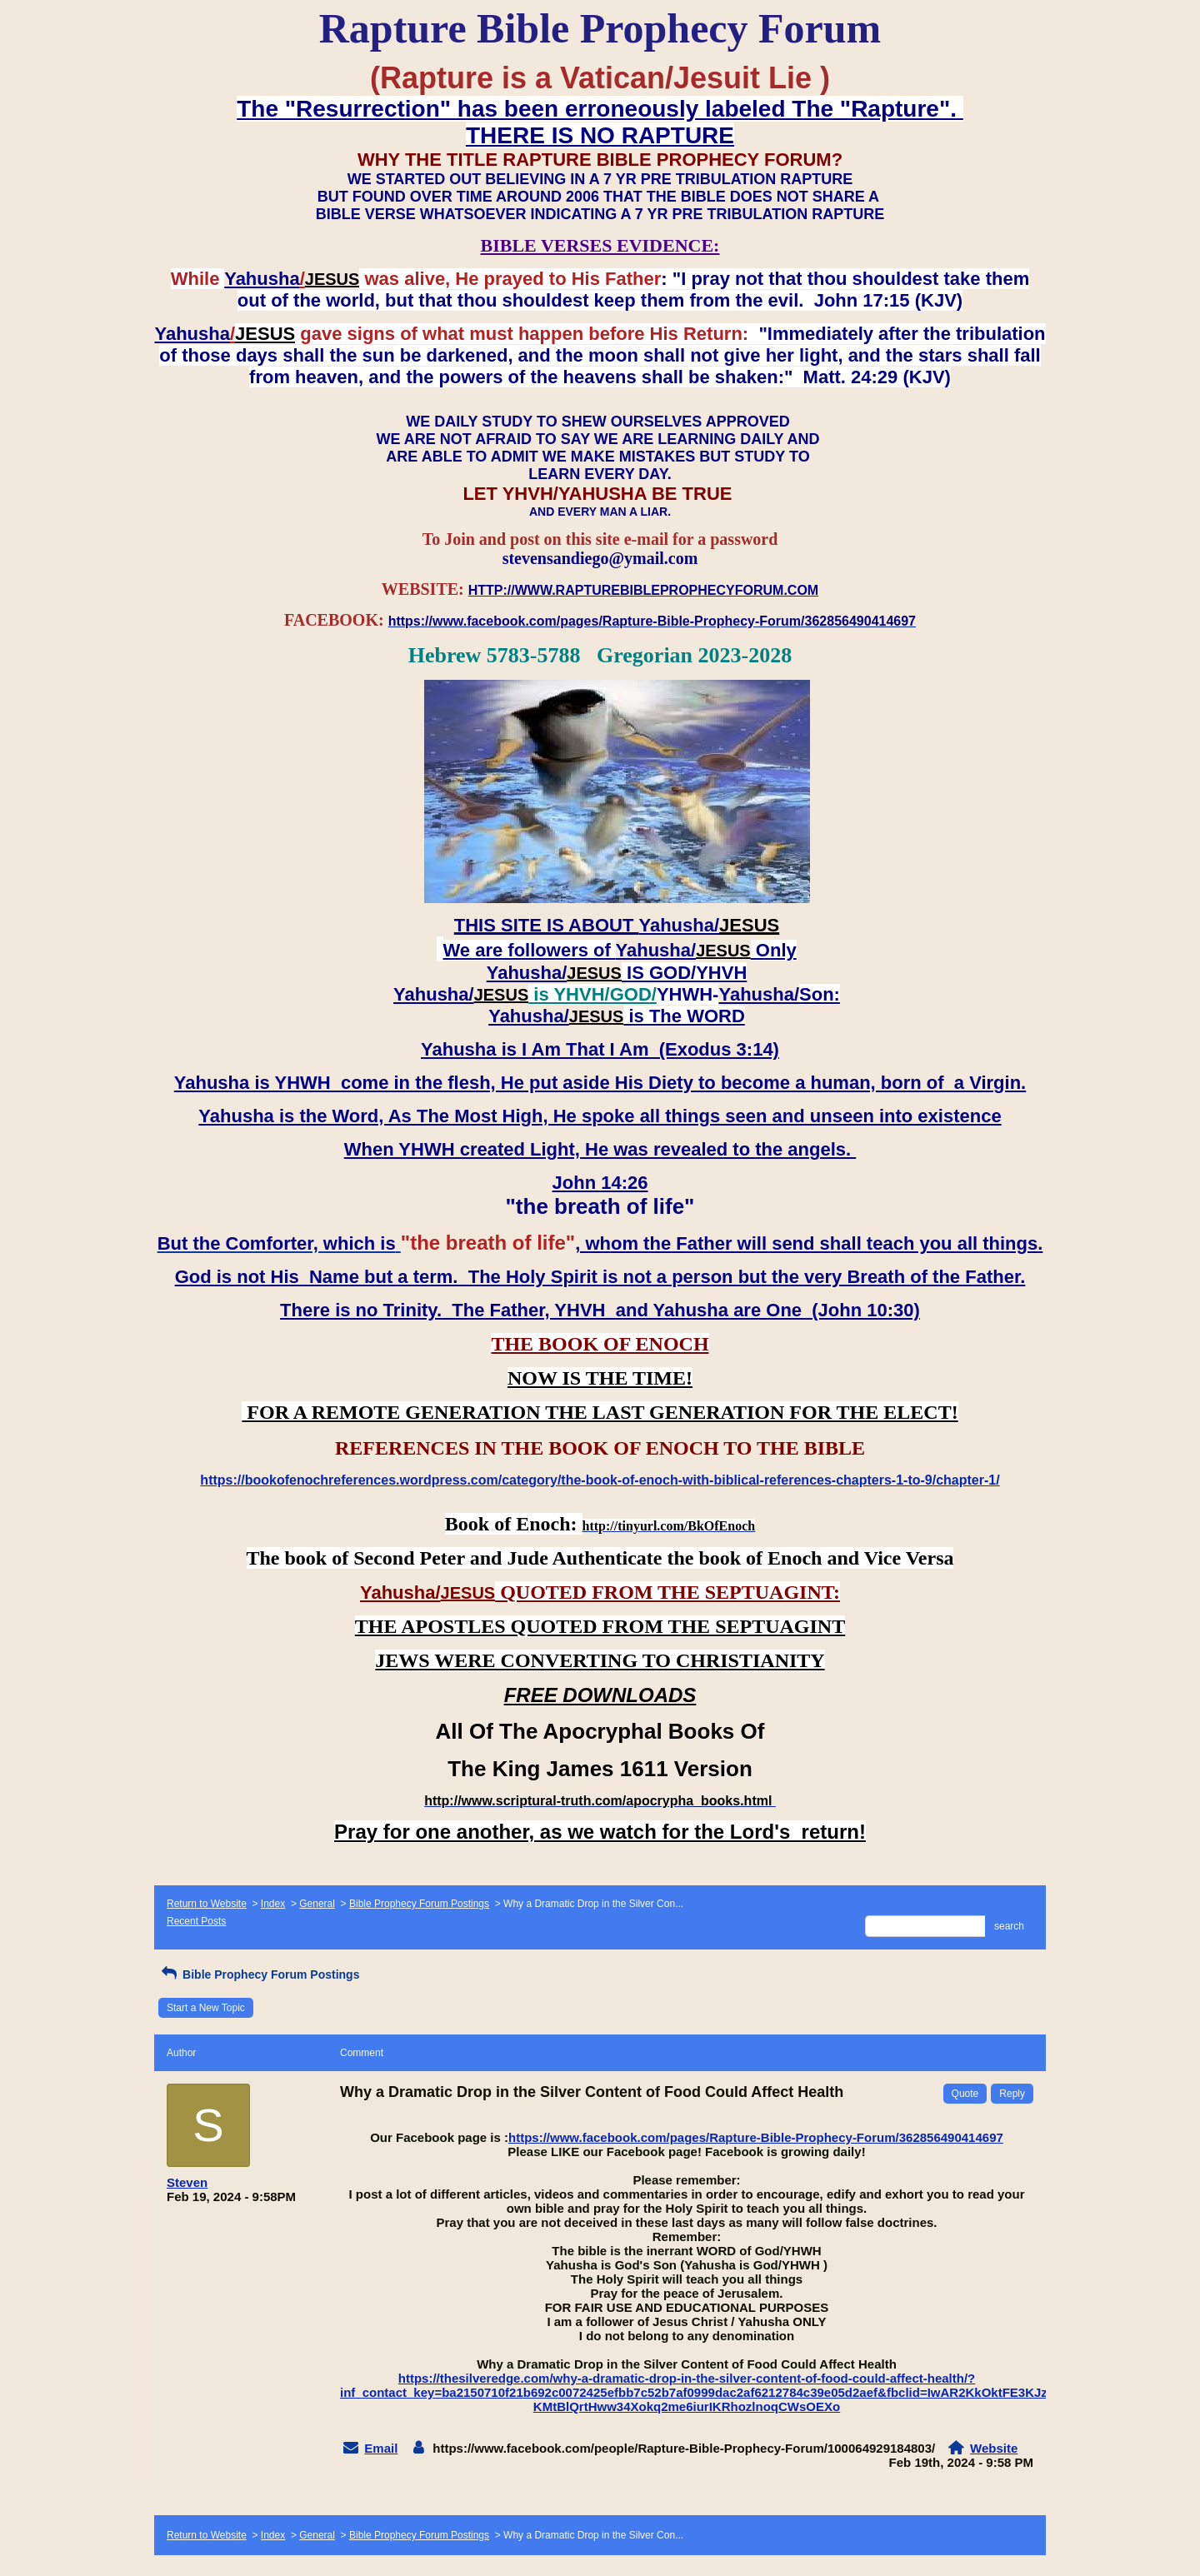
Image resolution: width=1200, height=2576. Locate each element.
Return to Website (207, 1904)
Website (994, 2448)
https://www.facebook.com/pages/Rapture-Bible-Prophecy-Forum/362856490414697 (755, 2137)
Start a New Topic (206, 2008)
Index (273, 1904)
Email (381, 2448)
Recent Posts (196, 1921)
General (317, 1904)
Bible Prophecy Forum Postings (419, 1904)
